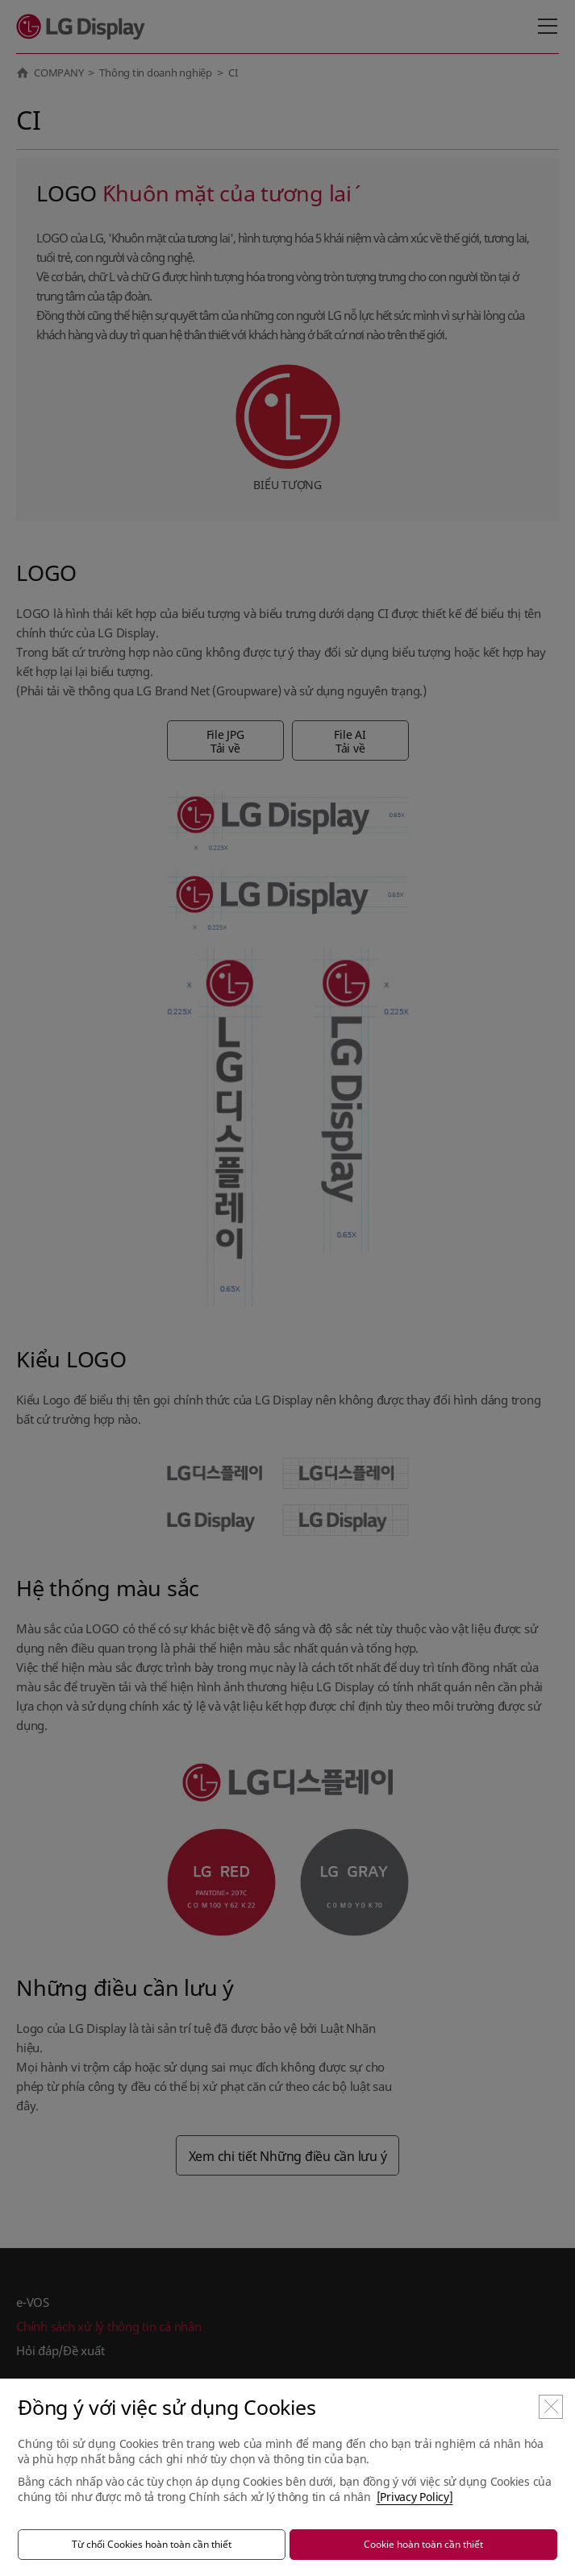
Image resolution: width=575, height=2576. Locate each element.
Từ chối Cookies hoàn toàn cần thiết (151, 2544)
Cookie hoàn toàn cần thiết (423, 2544)
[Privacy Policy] (415, 2496)
